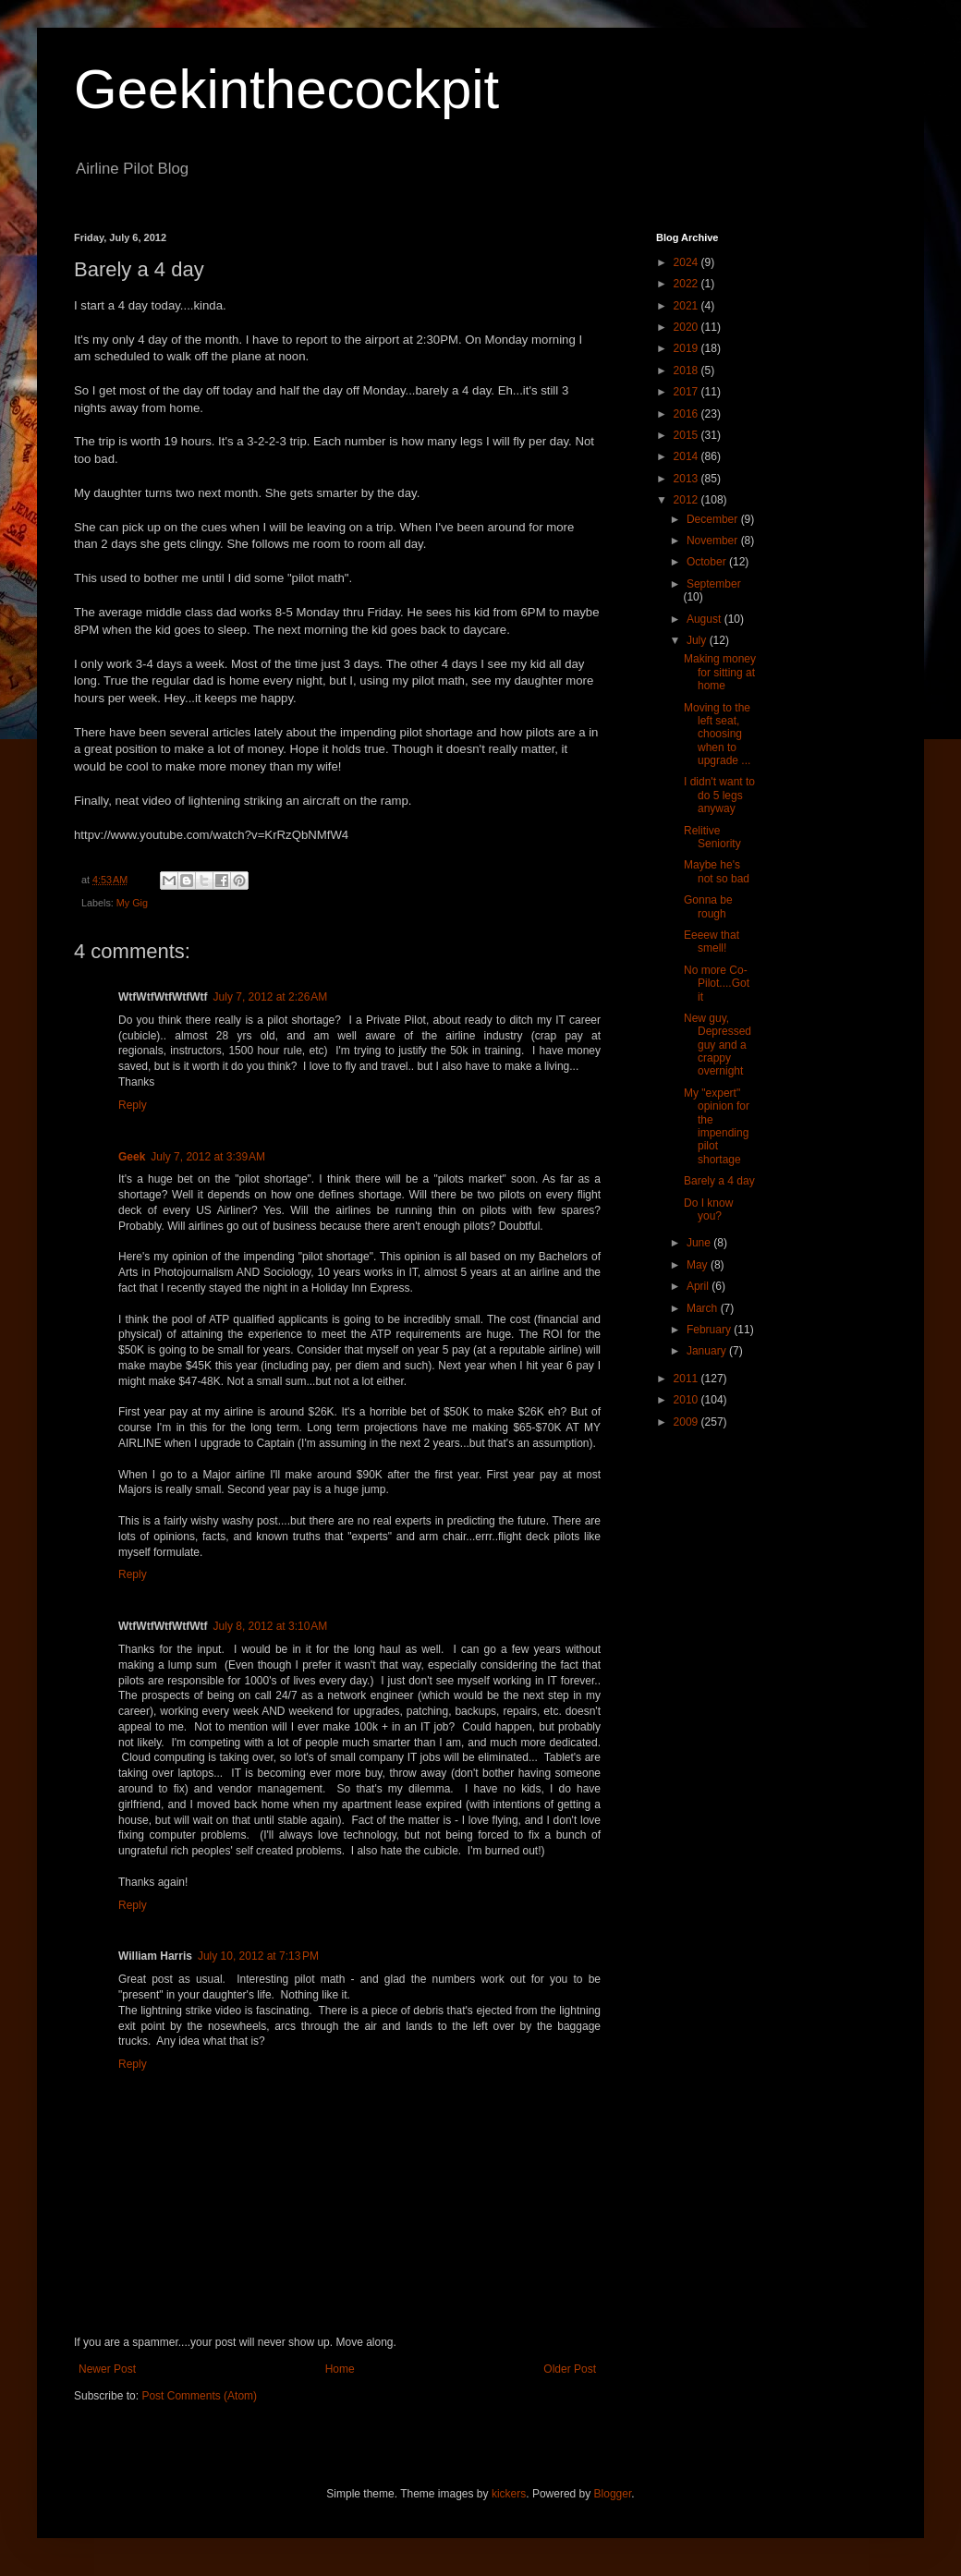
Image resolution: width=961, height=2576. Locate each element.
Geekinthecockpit (286, 89)
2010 (687, 1399)
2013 (687, 478)
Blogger (613, 2493)
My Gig (132, 902)
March (704, 1308)
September (714, 583)
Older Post (569, 2369)
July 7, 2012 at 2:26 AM (270, 996)
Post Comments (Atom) (199, 2395)
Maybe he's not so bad (716, 871)
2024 (687, 262)
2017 (687, 391)
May (699, 1264)
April (699, 1286)
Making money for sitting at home (720, 672)
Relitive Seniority (712, 837)
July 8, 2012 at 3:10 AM (270, 1626)
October (708, 561)
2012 (687, 499)
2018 (687, 370)
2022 (687, 283)
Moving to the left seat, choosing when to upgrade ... (717, 734)
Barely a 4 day (719, 1180)
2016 (687, 413)
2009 (687, 1422)
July (698, 640)
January (708, 1350)
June (700, 1242)
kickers (509, 2493)
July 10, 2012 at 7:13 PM (258, 1956)
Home (340, 2369)
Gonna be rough (708, 906)
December (714, 519)
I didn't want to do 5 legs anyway (719, 795)
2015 (687, 435)
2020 (687, 327)
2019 (687, 348)
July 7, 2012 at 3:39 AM (208, 1156)
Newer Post (107, 2369)
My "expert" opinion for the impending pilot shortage (716, 1126)
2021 (687, 305)
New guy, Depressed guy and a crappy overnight (717, 1045)
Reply (132, 1105)
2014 (687, 456)
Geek (131, 1156)
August (705, 619)
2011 (687, 1378)
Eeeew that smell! (711, 941)
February (710, 1329)
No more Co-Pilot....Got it (716, 983)
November (714, 540)
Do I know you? (708, 1209)
